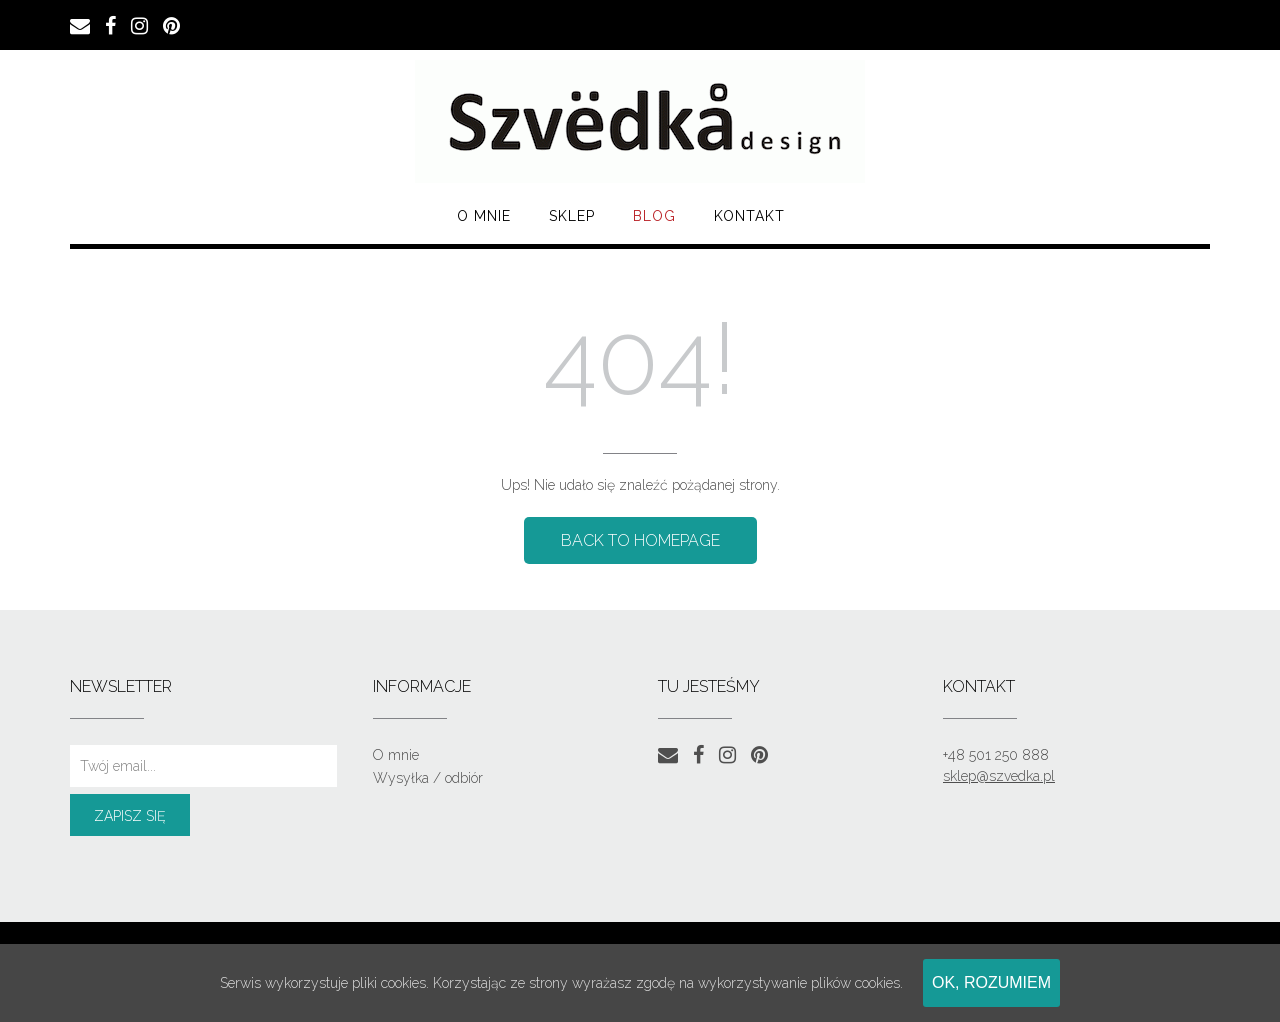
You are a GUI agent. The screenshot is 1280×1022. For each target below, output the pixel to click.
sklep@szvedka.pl (999, 776)
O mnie (484, 216)
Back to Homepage (640, 540)
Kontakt (749, 216)
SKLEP (572, 216)
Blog (654, 216)
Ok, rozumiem (991, 982)
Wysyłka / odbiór (428, 778)
